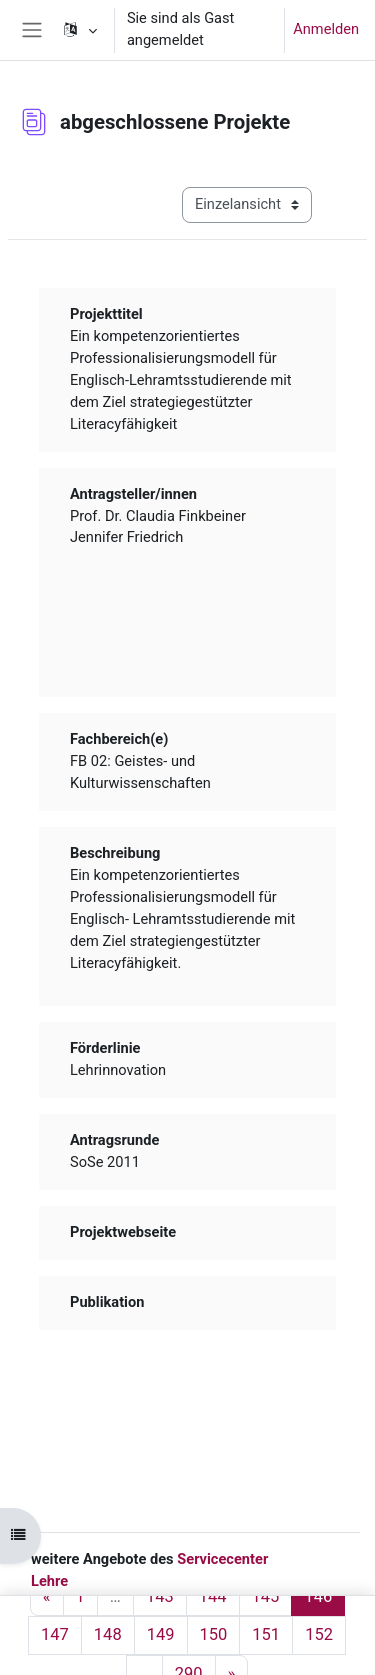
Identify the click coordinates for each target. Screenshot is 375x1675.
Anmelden (326, 29)
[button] (79, 30)
